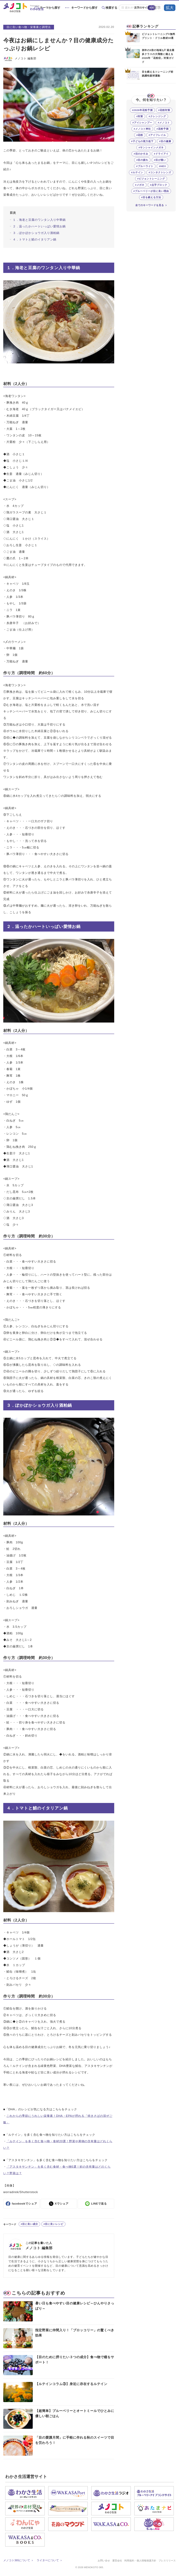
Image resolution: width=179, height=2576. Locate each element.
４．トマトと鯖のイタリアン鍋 (34, 239)
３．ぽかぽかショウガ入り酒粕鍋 (36, 233)
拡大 (170, 7)
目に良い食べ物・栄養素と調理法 (29, 27)
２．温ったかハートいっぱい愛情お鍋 (39, 226)
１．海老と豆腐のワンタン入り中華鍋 (39, 219)
